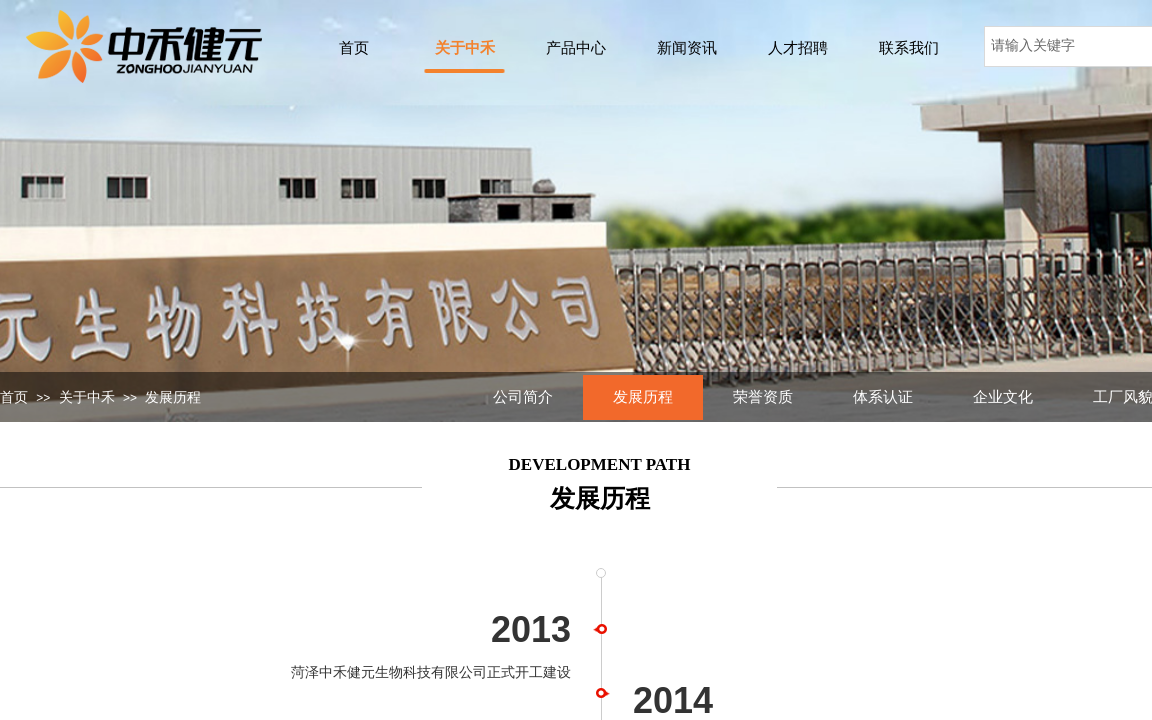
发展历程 (173, 397)
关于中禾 (87, 397)
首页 (14, 397)
